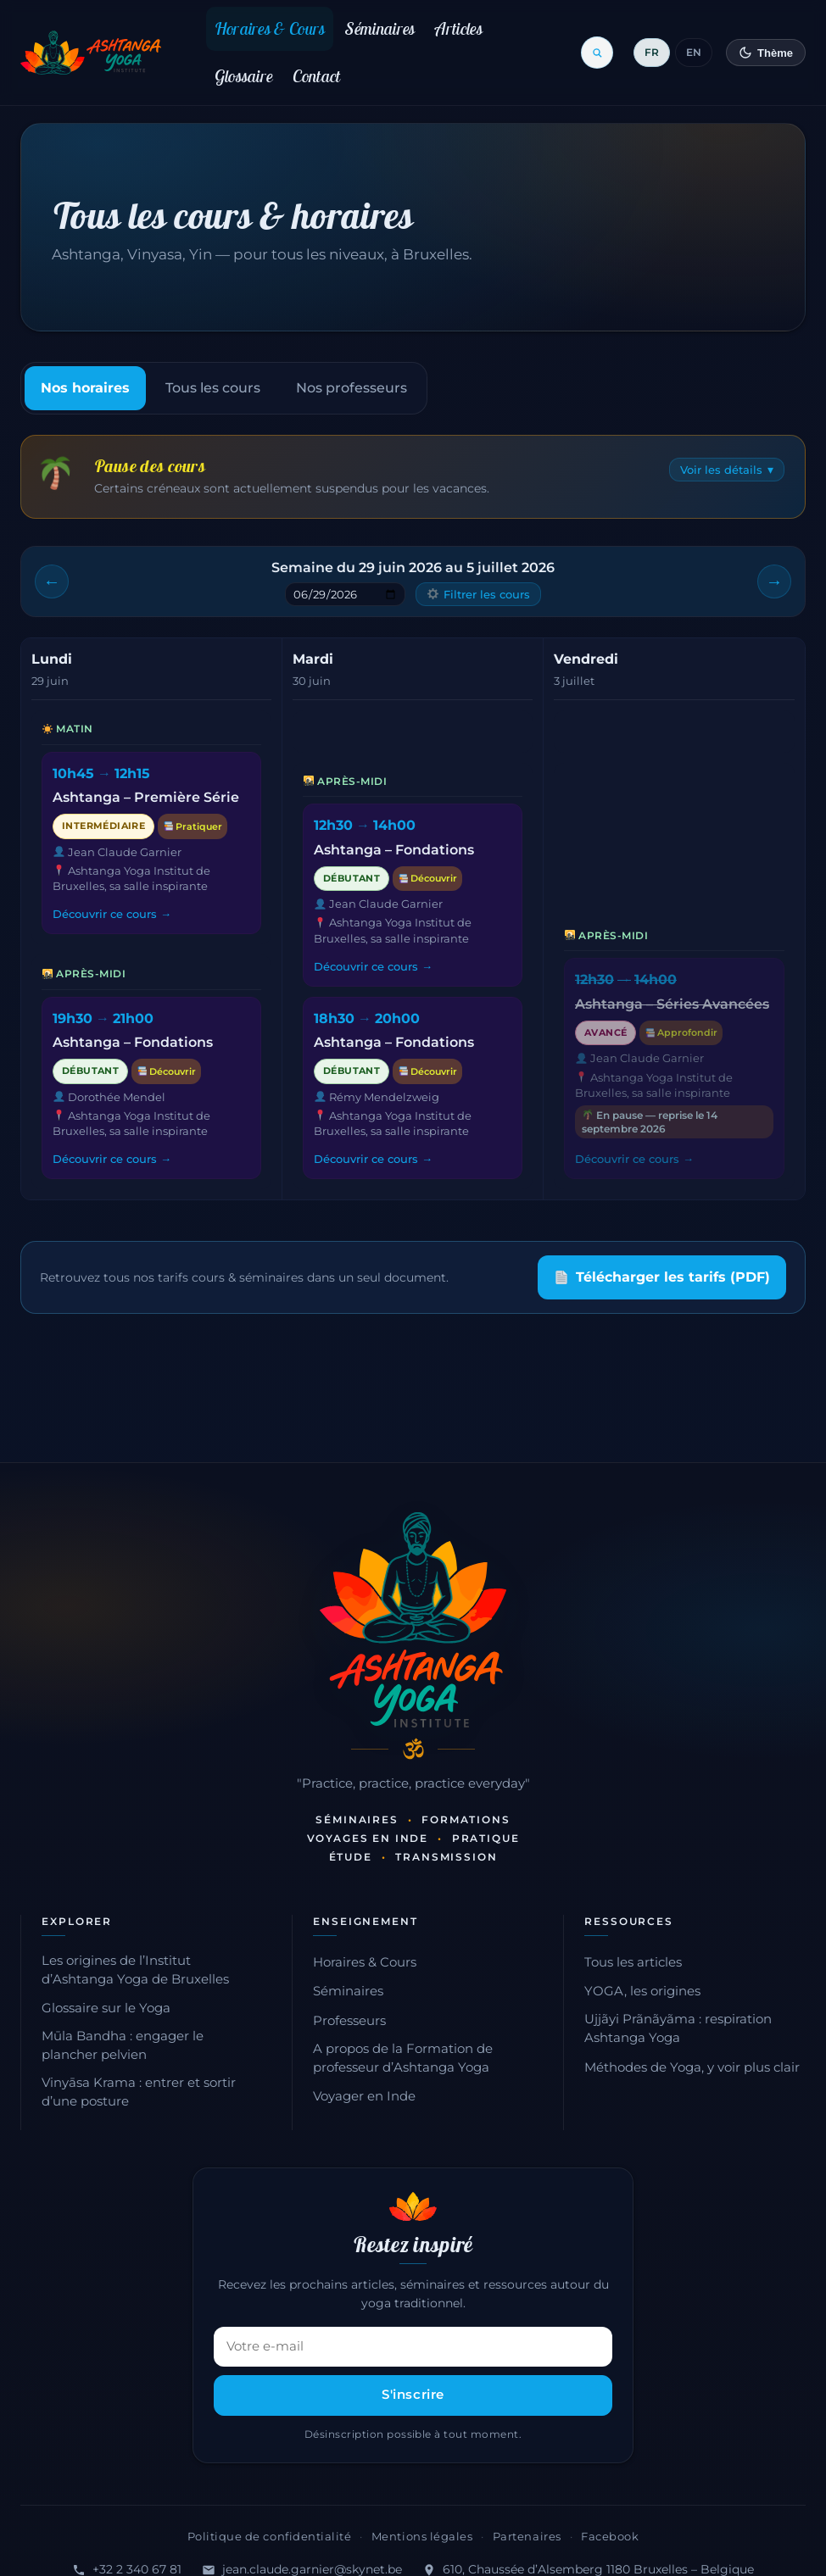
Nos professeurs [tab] (351, 388)
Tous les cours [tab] (212, 388)
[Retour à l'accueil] (91, 53)
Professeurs (349, 2020)
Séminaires (380, 28)
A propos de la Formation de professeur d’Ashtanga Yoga (403, 2058)
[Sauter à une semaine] (345, 594)
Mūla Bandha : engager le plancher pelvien (123, 2045)
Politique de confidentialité (269, 2536)
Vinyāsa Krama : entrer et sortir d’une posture (139, 2092)
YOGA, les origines (642, 1991)
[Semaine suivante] (774, 581)
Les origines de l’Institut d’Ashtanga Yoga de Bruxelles (135, 1970)
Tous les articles (633, 1962)
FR (652, 52)
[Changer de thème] (766, 52)
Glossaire (244, 75)
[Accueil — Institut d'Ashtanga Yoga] (413, 1620)
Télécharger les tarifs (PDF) (662, 1277)
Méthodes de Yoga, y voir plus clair (692, 2067)
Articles (458, 28)
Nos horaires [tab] (85, 388)
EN (693, 52)
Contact (316, 75)
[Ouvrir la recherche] (597, 52)
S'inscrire (413, 2394)
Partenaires (527, 2536)
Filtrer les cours (479, 594)
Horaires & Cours (270, 28)
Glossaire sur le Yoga (106, 2008)
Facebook (610, 2536)
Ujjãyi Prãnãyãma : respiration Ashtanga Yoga (678, 2028)
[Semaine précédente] (52, 581)
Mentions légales (421, 2536)
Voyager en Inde (364, 2096)
